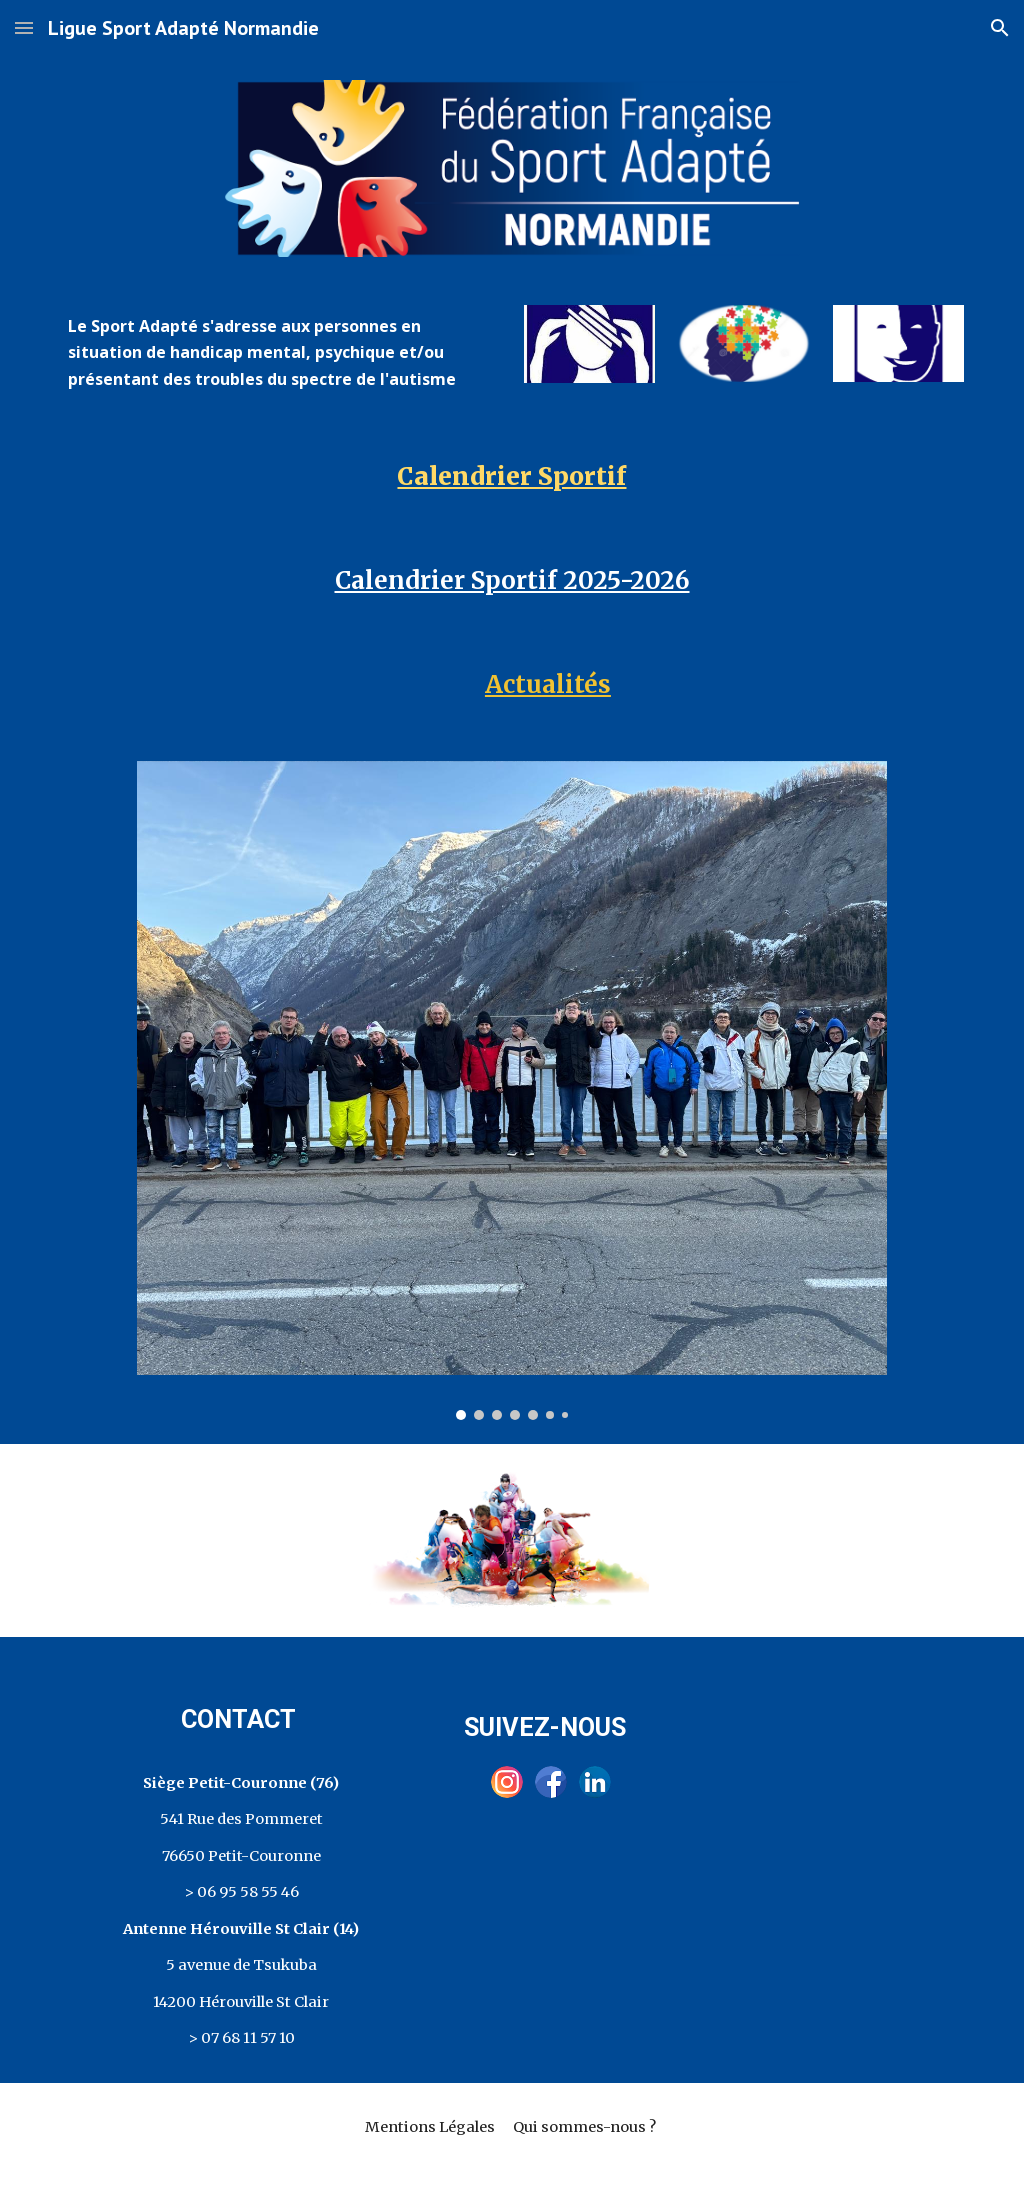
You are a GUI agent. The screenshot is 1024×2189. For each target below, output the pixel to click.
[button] (24, 27)
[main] (280, 353)
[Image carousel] (512, 1090)
